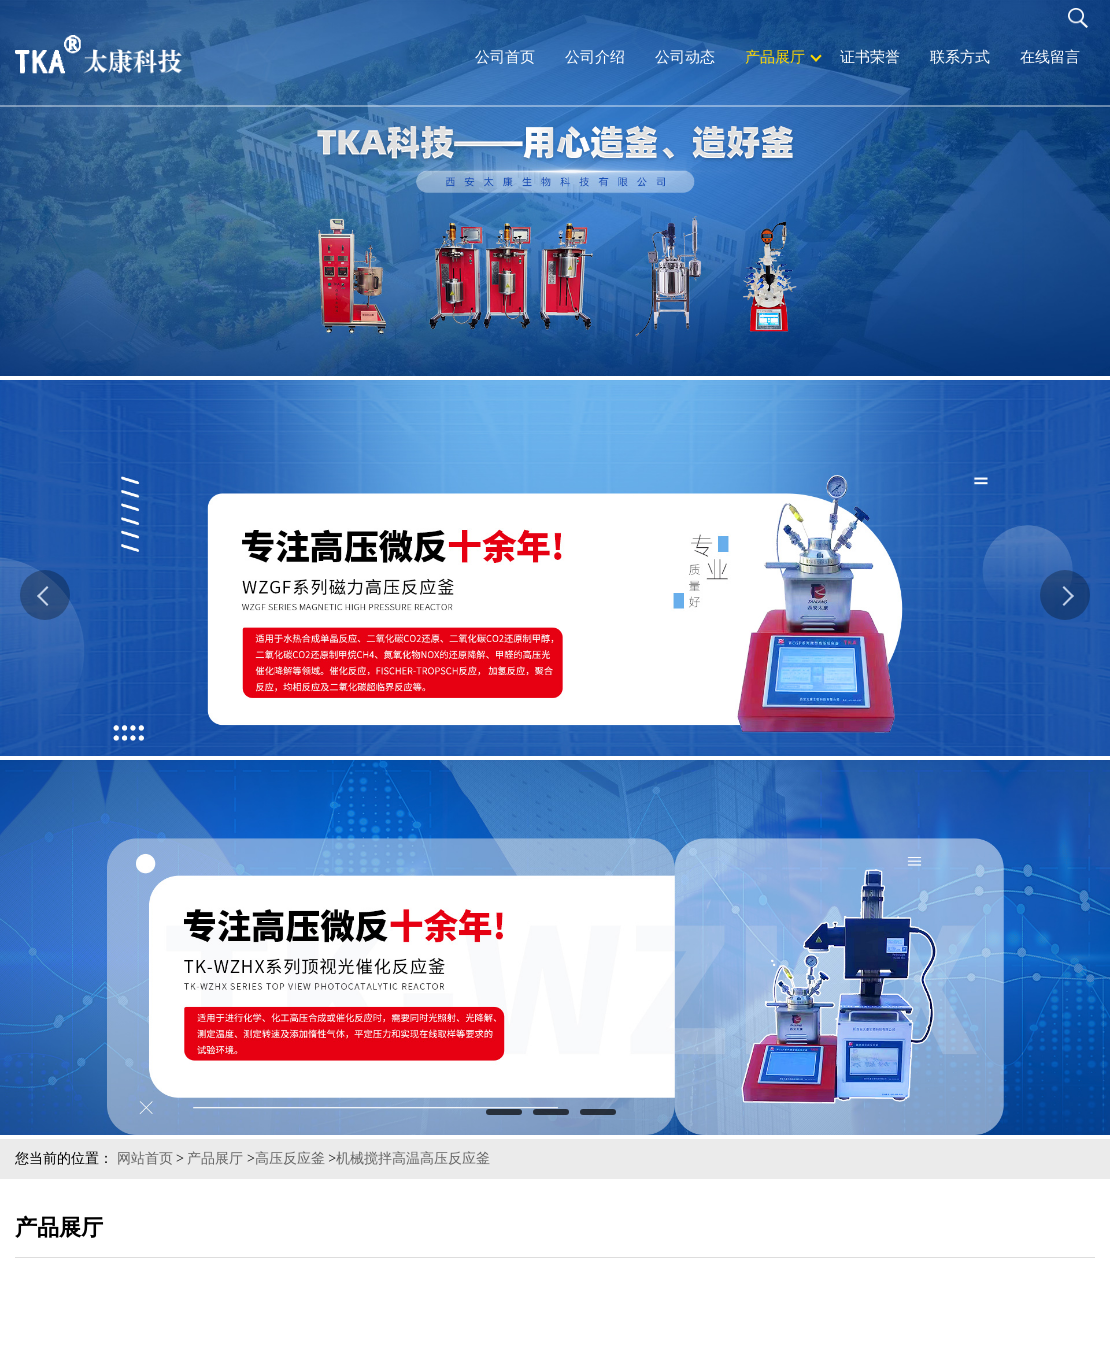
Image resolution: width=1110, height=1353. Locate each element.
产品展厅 (215, 1158)
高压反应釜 (290, 1158)
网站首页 (145, 1158)
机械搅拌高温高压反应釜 (413, 1158)
